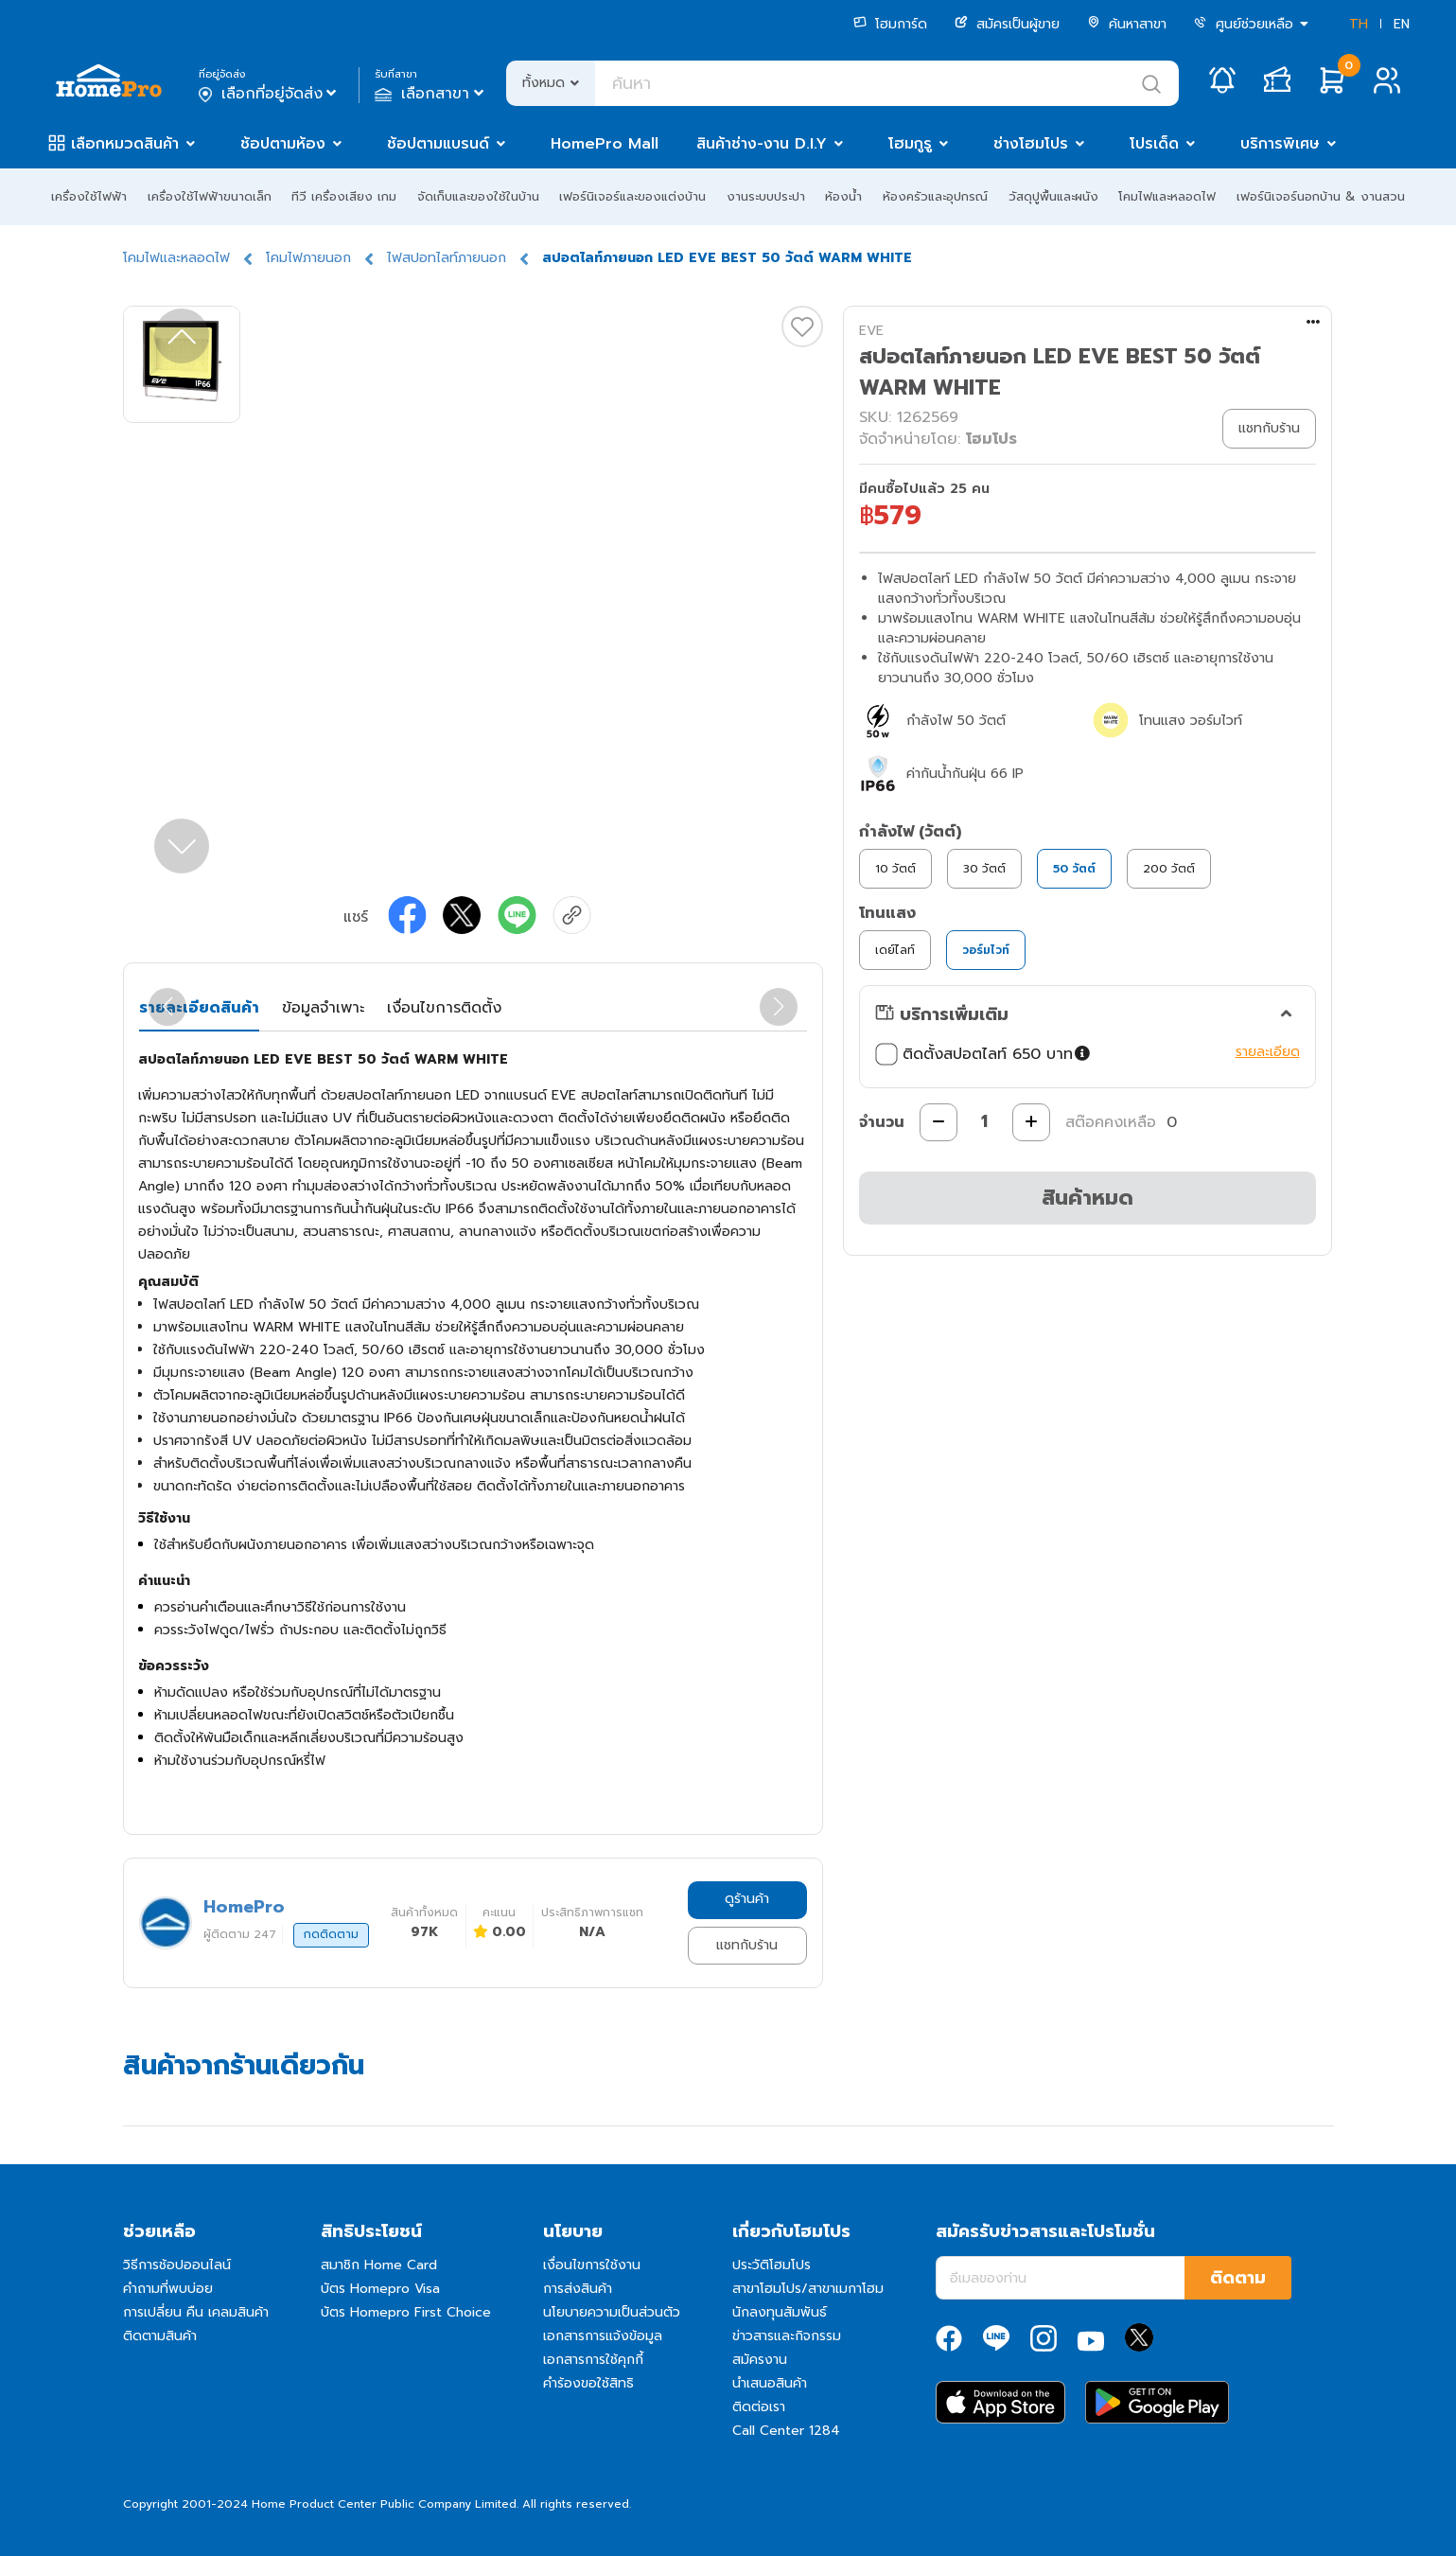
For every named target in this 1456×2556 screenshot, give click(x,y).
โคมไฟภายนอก (308, 258)
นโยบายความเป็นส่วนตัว (611, 2312)
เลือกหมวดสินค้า (125, 143)
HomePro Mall (604, 143)
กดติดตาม (331, 1934)
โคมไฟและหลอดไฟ (1167, 196)
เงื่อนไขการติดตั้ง (444, 1007)
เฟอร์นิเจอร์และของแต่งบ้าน (632, 196)
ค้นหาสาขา (1127, 24)
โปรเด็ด (1154, 143)
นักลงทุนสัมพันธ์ (779, 2312)
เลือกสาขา (431, 93)
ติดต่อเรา (758, 2407)
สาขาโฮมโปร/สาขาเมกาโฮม (808, 2289)
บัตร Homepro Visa (380, 2289)
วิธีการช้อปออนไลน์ (177, 2265)
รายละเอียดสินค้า (199, 1007)
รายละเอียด (1268, 1052)
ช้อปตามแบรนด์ (438, 143)
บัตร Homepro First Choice (406, 2312)
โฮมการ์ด (890, 24)
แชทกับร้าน (747, 1945)
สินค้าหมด (1087, 1197)
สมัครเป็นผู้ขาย (1007, 24)
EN (1402, 24)
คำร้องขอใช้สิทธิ (588, 2383)
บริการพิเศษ (1280, 143)
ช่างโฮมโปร (1030, 143)
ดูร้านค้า (747, 1899)
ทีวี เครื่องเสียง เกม (343, 196)
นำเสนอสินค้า (769, 2383)
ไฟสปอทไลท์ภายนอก (446, 258)
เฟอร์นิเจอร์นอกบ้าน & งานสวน (1321, 196)
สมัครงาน (759, 2360)
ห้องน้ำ (843, 196)
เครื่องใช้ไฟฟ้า (89, 196)
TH (1358, 24)
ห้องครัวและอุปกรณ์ (935, 196)
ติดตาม (1238, 2278)
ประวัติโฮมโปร (771, 2265)
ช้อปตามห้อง (282, 143)
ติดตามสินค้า (160, 2336)
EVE (871, 331)
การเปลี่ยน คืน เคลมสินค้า (196, 2312)
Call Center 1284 (786, 2431)
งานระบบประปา (766, 196)
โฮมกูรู (910, 143)
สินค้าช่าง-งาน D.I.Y (761, 143)
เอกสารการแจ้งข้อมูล (602, 2336)
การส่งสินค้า (577, 2289)
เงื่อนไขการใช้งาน (591, 2265)
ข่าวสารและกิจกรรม (786, 2336)
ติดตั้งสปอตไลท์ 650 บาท (985, 1054)
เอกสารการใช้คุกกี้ (593, 2360)
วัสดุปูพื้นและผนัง (1053, 196)
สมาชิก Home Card (379, 2265)
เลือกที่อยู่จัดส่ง (269, 93)
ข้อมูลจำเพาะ (323, 1007)
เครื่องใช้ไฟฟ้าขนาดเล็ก (210, 196)
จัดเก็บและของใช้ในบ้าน (478, 196)
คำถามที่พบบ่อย (168, 2289)
